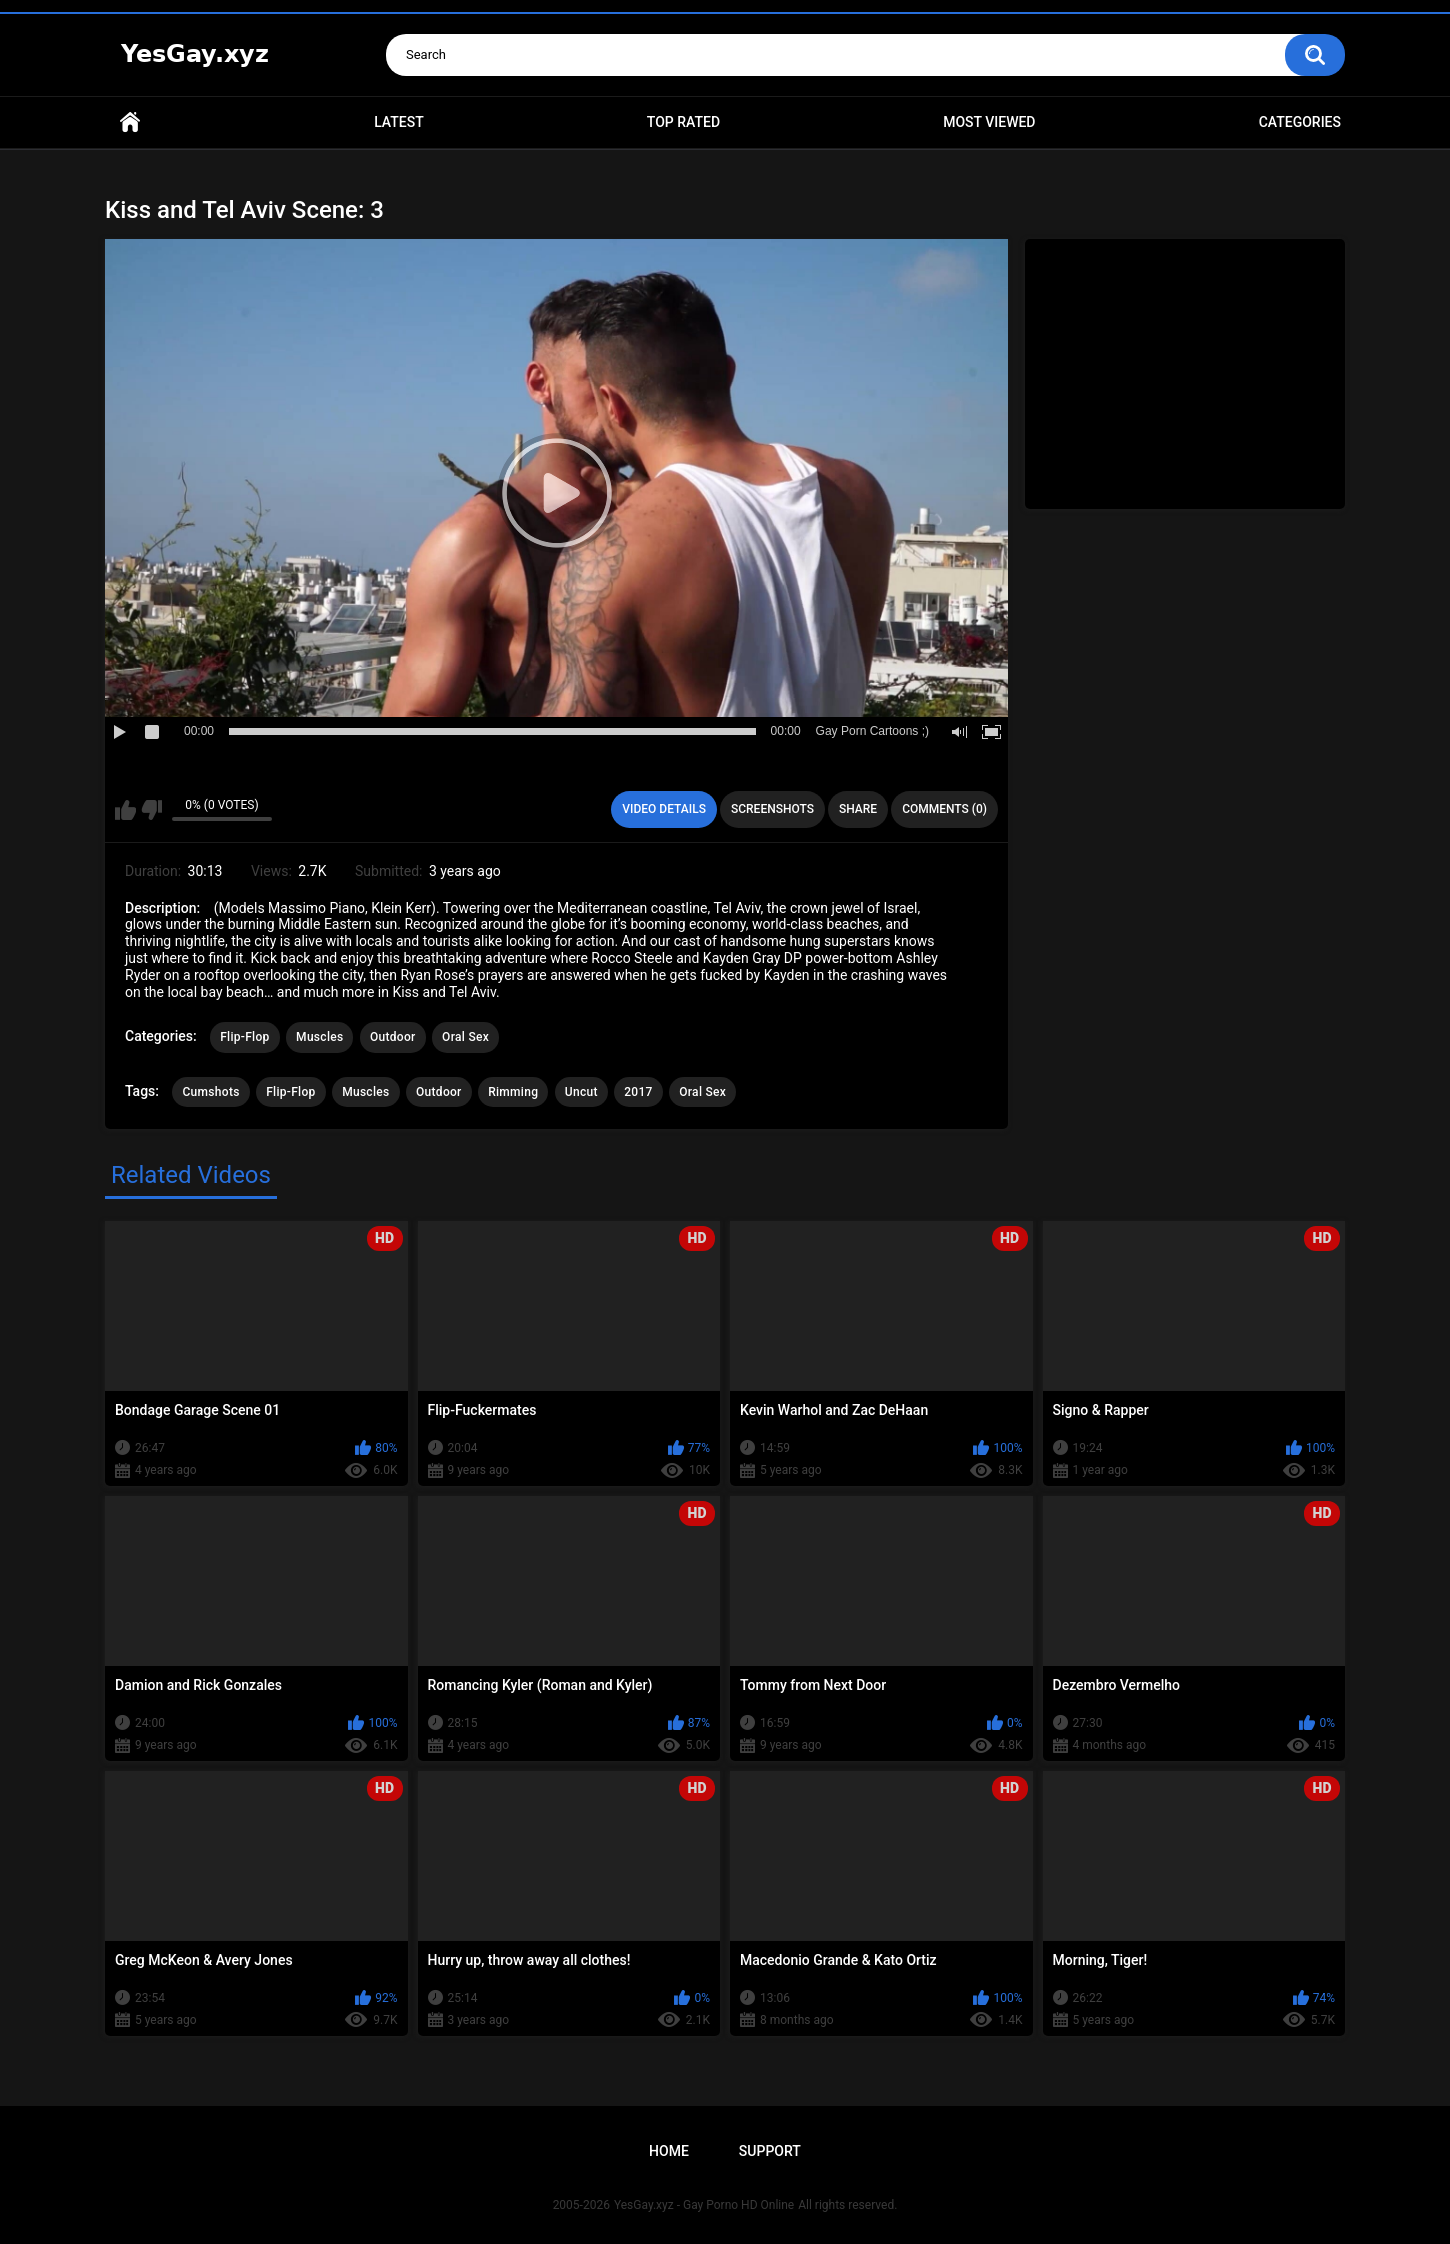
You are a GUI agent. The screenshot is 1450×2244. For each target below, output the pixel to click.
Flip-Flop (244, 1037)
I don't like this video (151, 810)
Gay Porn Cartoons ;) (872, 731)
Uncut (581, 1092)
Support (770, 2151)
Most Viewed (989, 122)
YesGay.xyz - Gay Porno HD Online (704, 2205)
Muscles (319, 1037)
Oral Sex (465, 1037)
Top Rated (683, 122)
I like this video (125, 810)
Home (130, 122)
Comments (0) (944, 809)
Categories (1300, 122)
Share (858, 809)
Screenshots (772, 809)
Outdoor (393, 1037)
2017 (638, 1092)
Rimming (513, 1092)
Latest (399, 122)
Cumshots (210, 1092)
